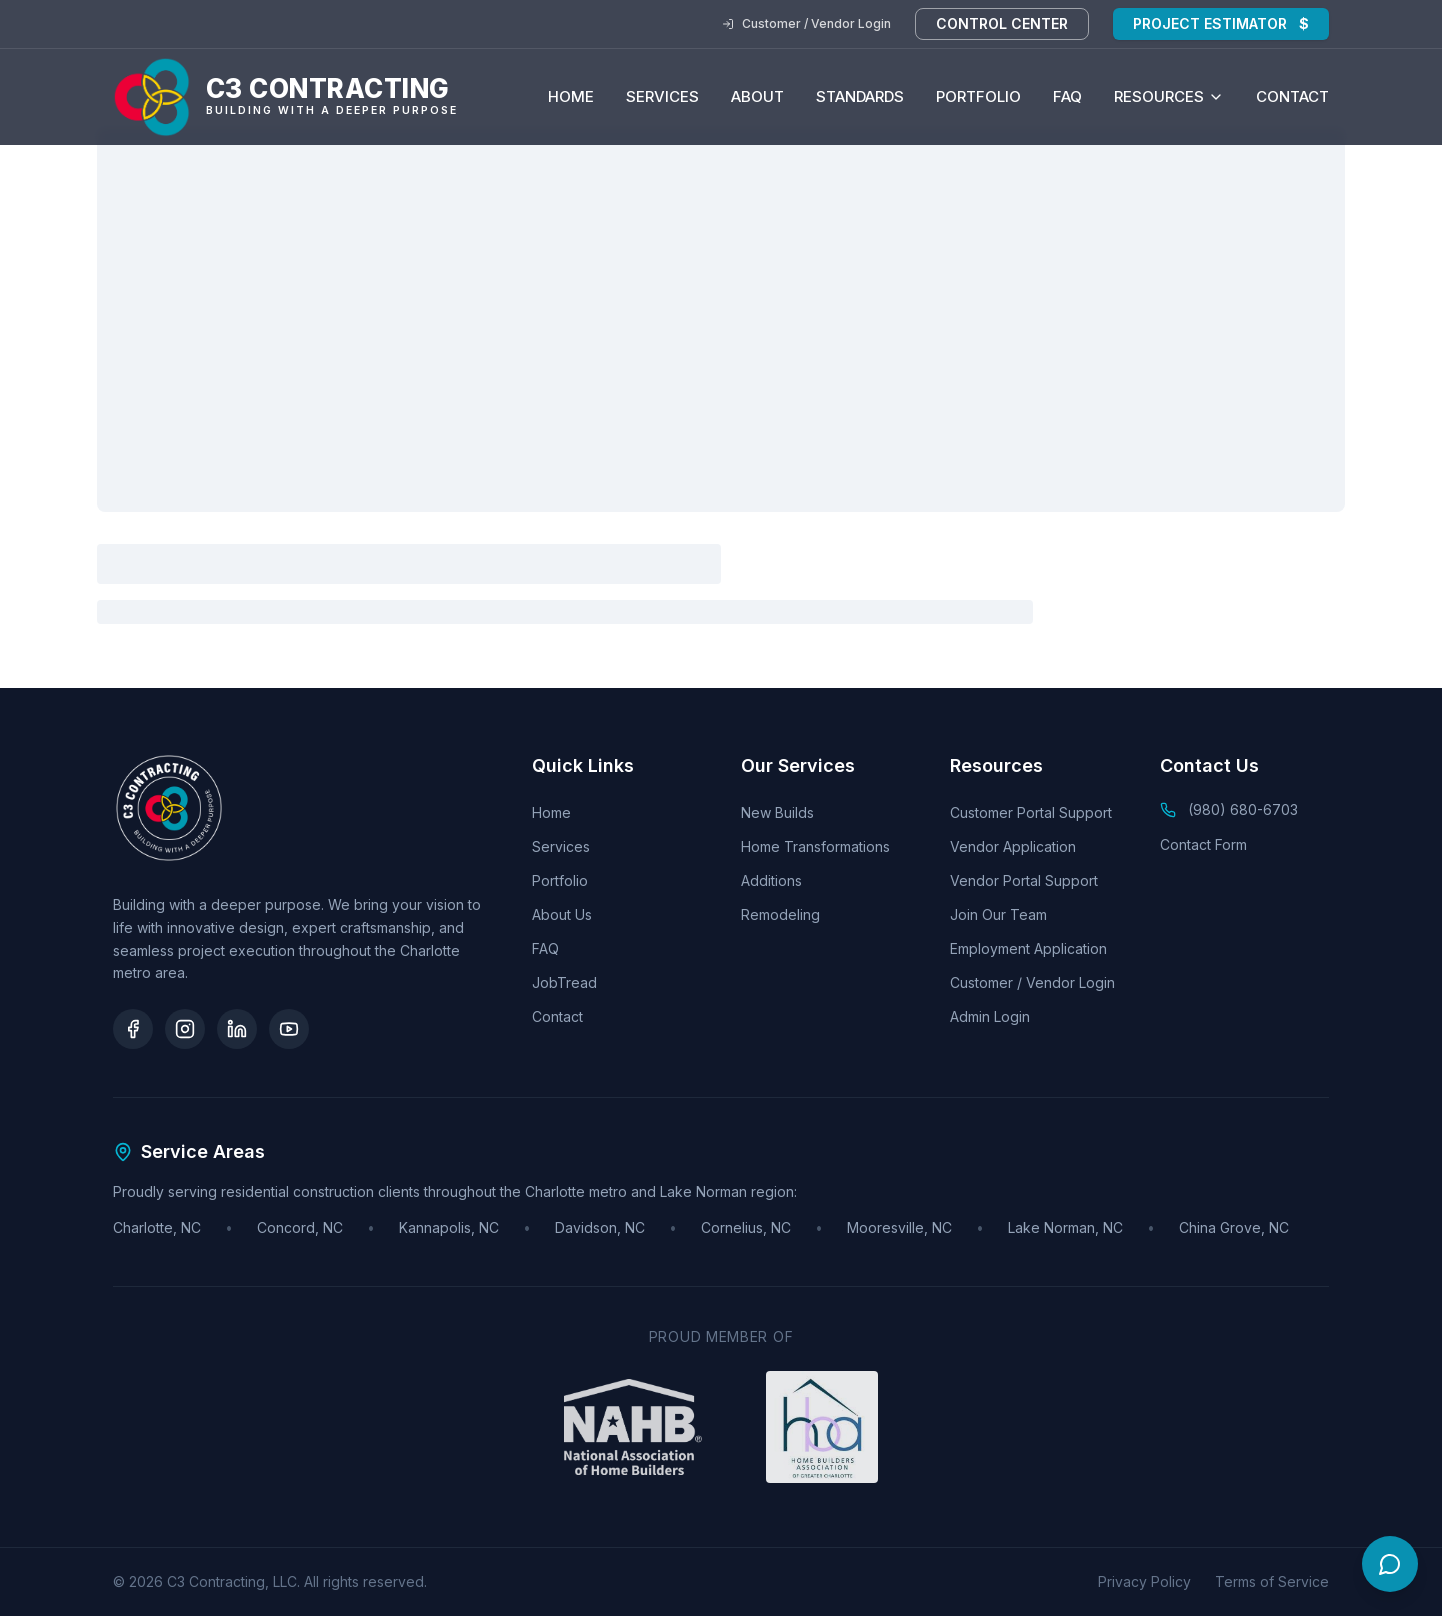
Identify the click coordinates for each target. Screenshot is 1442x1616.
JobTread (564, 982)
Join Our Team (998, 914)
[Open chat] (1390, 1564)
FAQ (1067, 96)
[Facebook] (133, 1029)
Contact (1292, 96)
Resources (1169, 96)
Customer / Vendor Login (806, 23)
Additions (771, 880)
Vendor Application (1013, 846)
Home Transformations (815, 846)
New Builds (777, 812)
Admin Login (990, 1016)
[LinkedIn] (237, 1029)
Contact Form (1203, 844)
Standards (860, 96)
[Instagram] (185, 1029)
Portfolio (978, 96)
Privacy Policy (1144, 1581)
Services (662, 96)
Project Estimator (1221, 24)
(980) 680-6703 (1243, 809)
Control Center (1002, 23)
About (757, 96)
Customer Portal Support (1031, 812)
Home (571, 96)
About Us (562, 914)
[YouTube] (289, 1029)
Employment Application (1028, 948)
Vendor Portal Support (1024, 880)
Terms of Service (1272, 1581)
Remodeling (780, 914)
